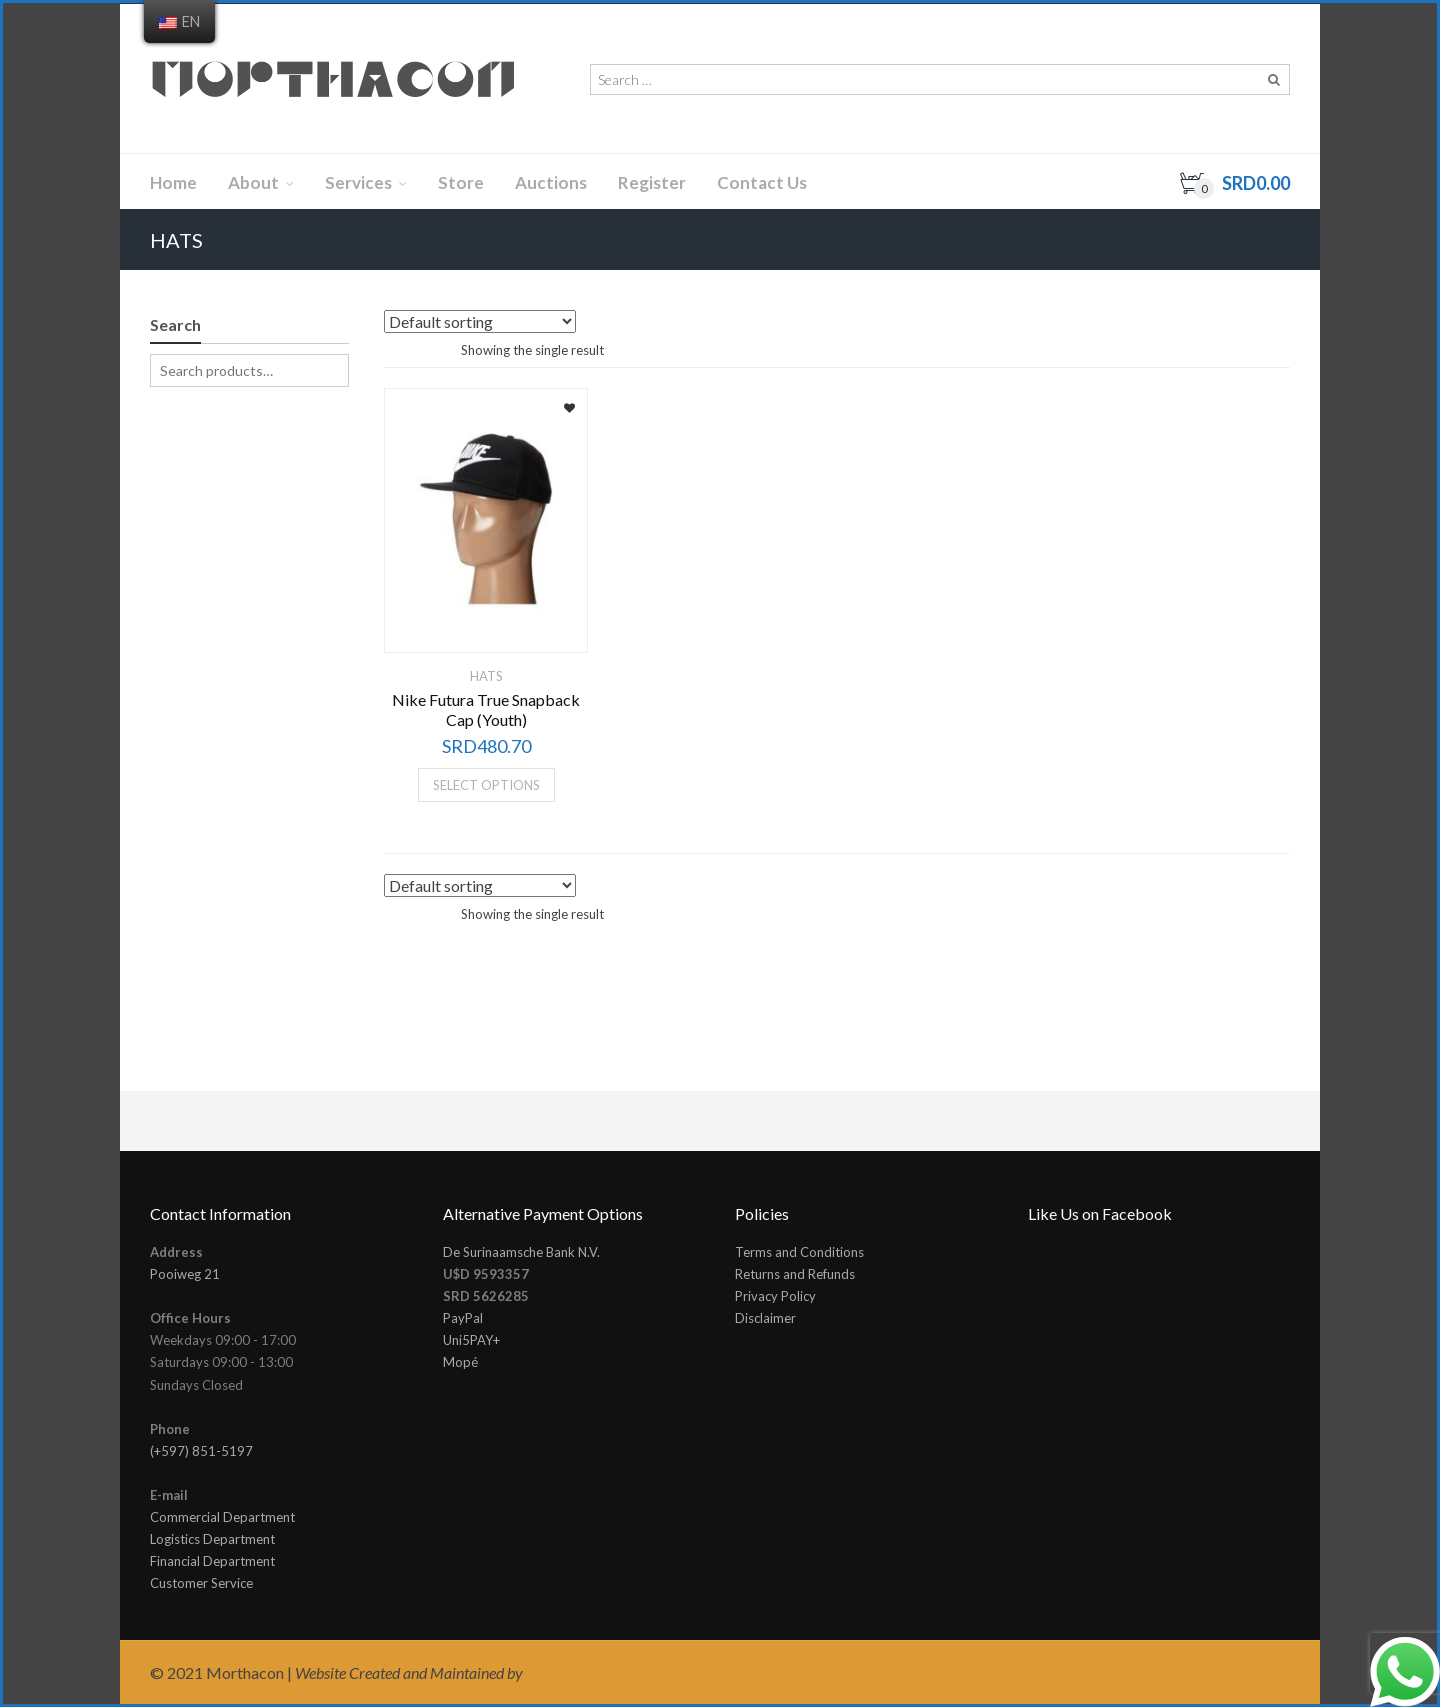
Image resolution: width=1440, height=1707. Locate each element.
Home (173, 182)
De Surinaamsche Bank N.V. (521, 1252)
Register (652, 182)
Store (461, 182)
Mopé (460, 1362)
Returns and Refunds (795, 1274)
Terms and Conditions (799, 1252)
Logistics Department (212, 1539)
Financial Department (212, 1561)
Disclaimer (765, 1318)
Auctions (551, 182)
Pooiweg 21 (185, 1274)
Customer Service (201, 1583)
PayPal (463, 1318)
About (253, 182)
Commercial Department (222, 1517)
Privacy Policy (775, 1296)
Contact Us (762, 182)
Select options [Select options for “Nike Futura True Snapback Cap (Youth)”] (486, 785)
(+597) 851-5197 (201, 1451)
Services (358, 182)
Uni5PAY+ (471, 1340)
